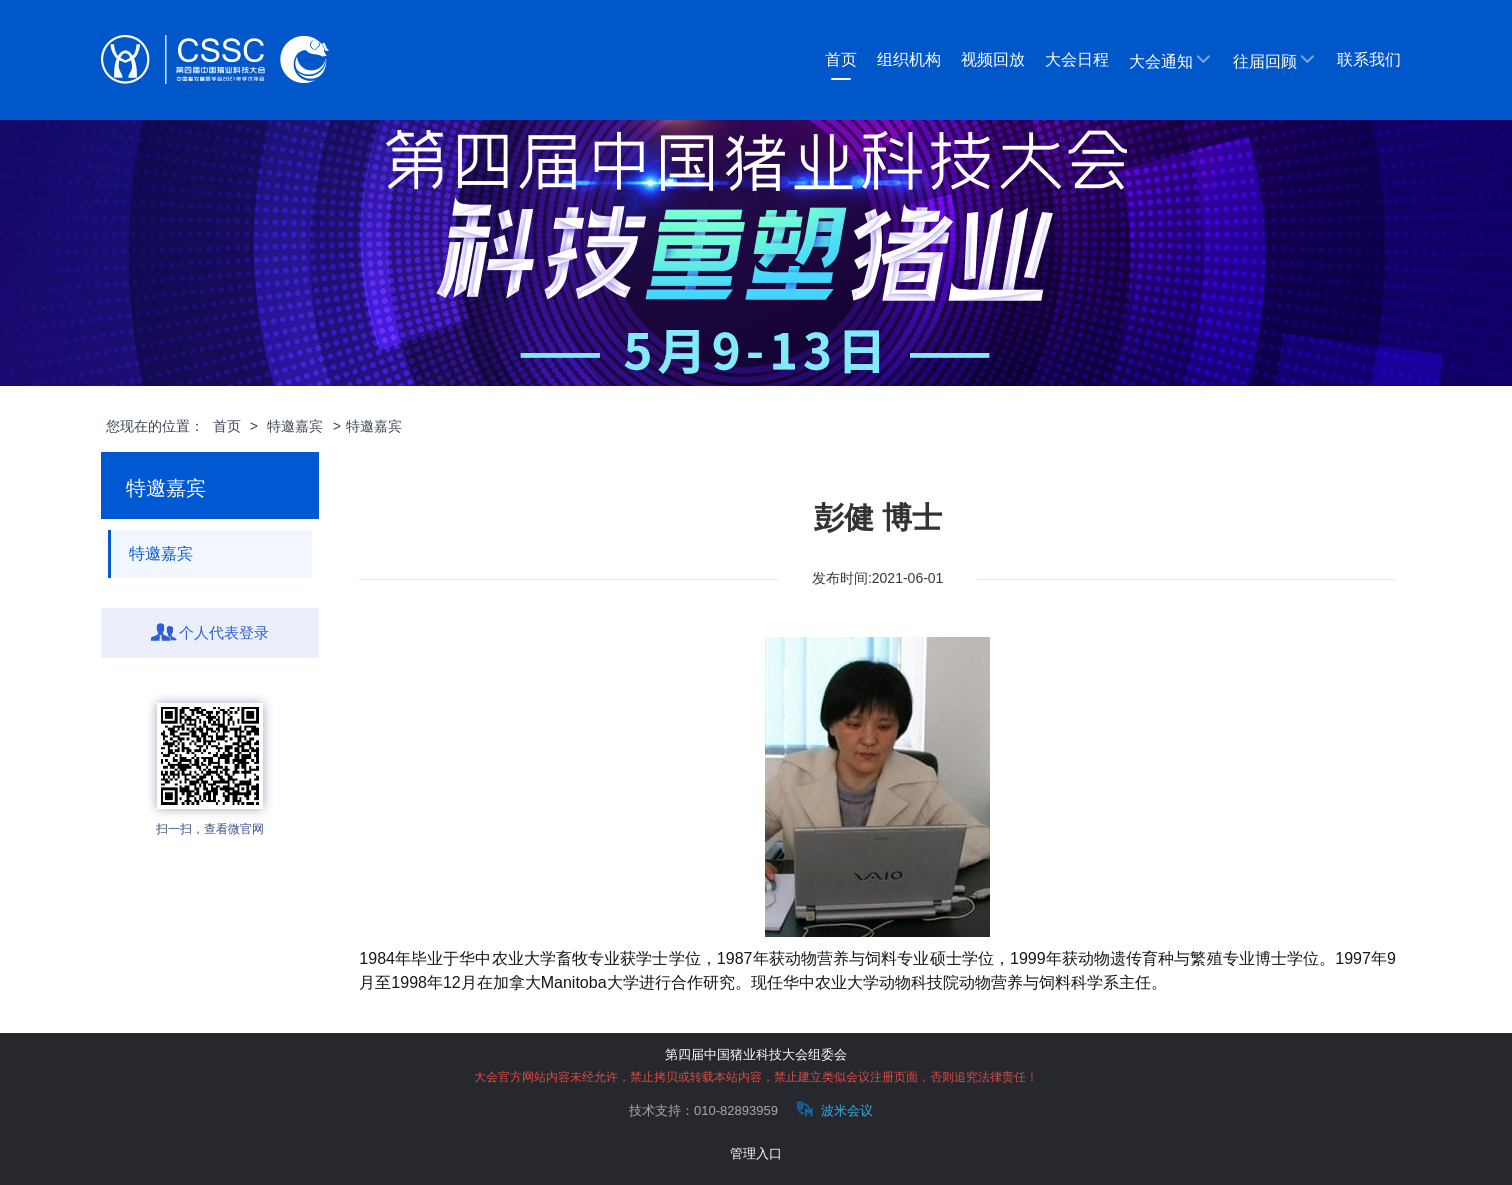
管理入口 (756, 1153)
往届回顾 (1275, 60)
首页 (841, 59)
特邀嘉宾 (295, 426)
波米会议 (832, 1109)
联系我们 (1369, 59)
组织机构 (909, 59)
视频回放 (993, 59)
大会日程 (1077, 59)
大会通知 (1171, 60)
